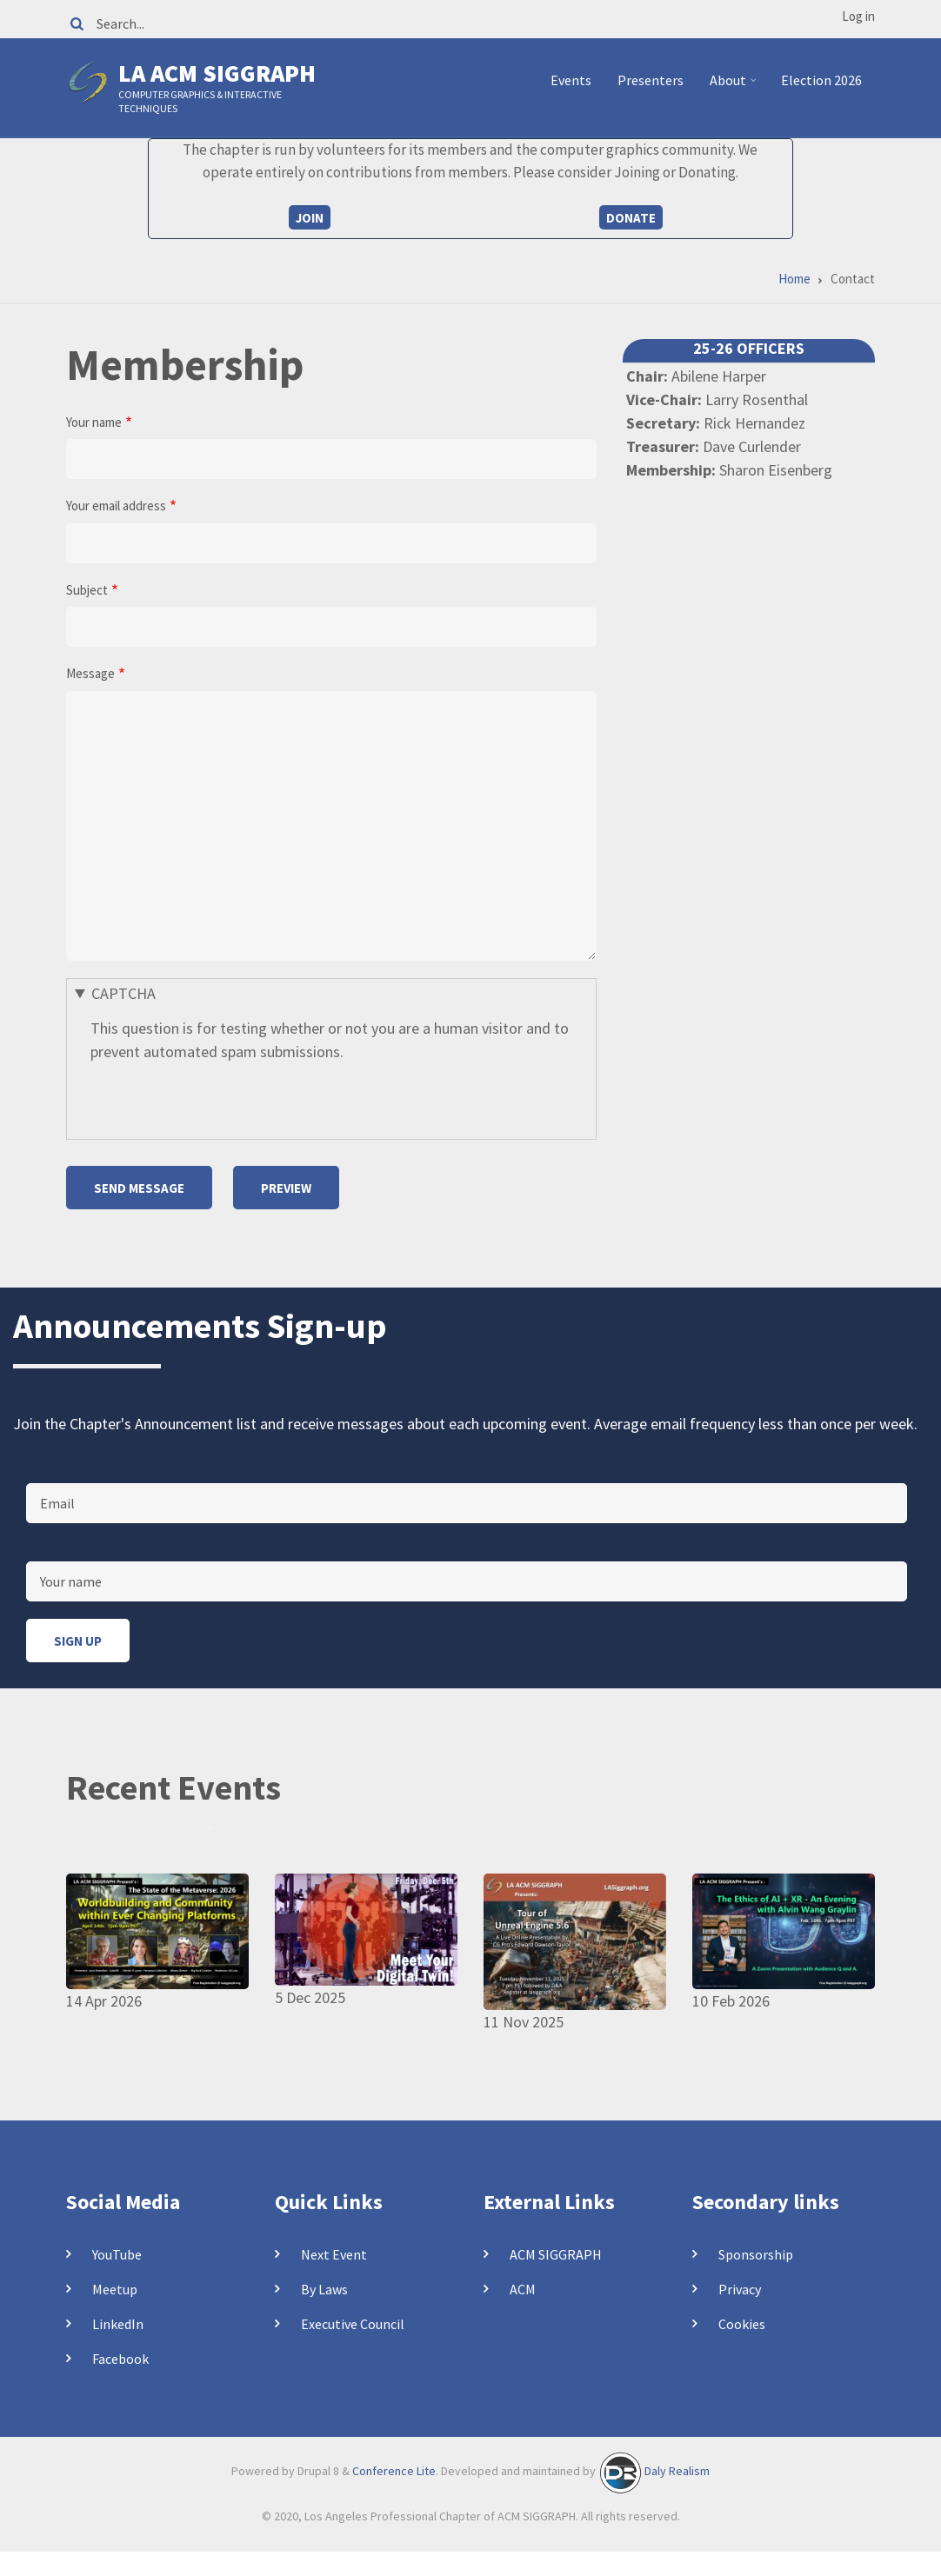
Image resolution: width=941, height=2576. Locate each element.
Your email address (116, 505)
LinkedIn (117, 2324)
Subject (87, 590)
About (735, 87)
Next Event (334, 2254)
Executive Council (352, 2324)
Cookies (741, 2324)
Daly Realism (677, 2471)
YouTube (117, 2254)
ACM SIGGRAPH (556, 2254)
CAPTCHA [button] (123, 993)
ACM (523, 2289)
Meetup (114, 2289)
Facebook (120, 2358)
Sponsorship (755, 2254)
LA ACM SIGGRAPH (217, 73)
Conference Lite (394, 2471)
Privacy (739, 2289)
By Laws (324, 2289)
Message (90, 673)
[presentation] (222, 1097)
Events (571, 80)
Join (310, 218)
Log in (858, 16)
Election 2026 (821, 80)
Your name (94, 422)
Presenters (650, 80)
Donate (631, 218)
